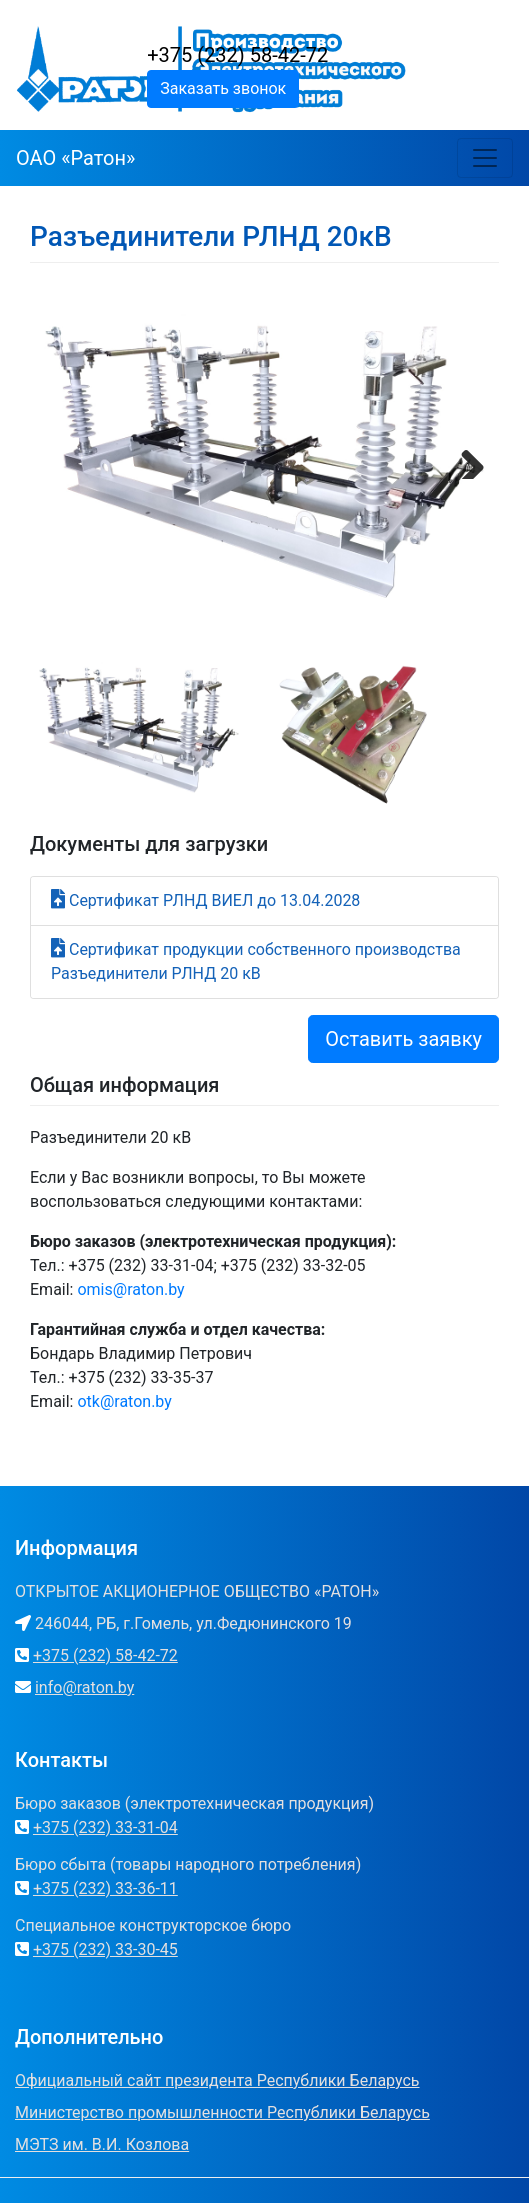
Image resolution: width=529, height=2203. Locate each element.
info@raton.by (84, 1687)
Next (465, 459)
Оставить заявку (403, 1039)
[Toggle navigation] (485, 158)
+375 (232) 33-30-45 (105, 1949)
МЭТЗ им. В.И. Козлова (102, 2144)
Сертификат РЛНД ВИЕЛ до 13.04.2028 (214, 900)
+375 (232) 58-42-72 (237, 55)
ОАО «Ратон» (75, 158)
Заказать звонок (223, 88)
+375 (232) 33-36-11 (105, 1888)
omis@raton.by (130, 1289)
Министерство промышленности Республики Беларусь (222, 2112)
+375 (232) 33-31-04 (105, 1827)
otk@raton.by (124, 1401)
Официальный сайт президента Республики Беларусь (217, 2080)
